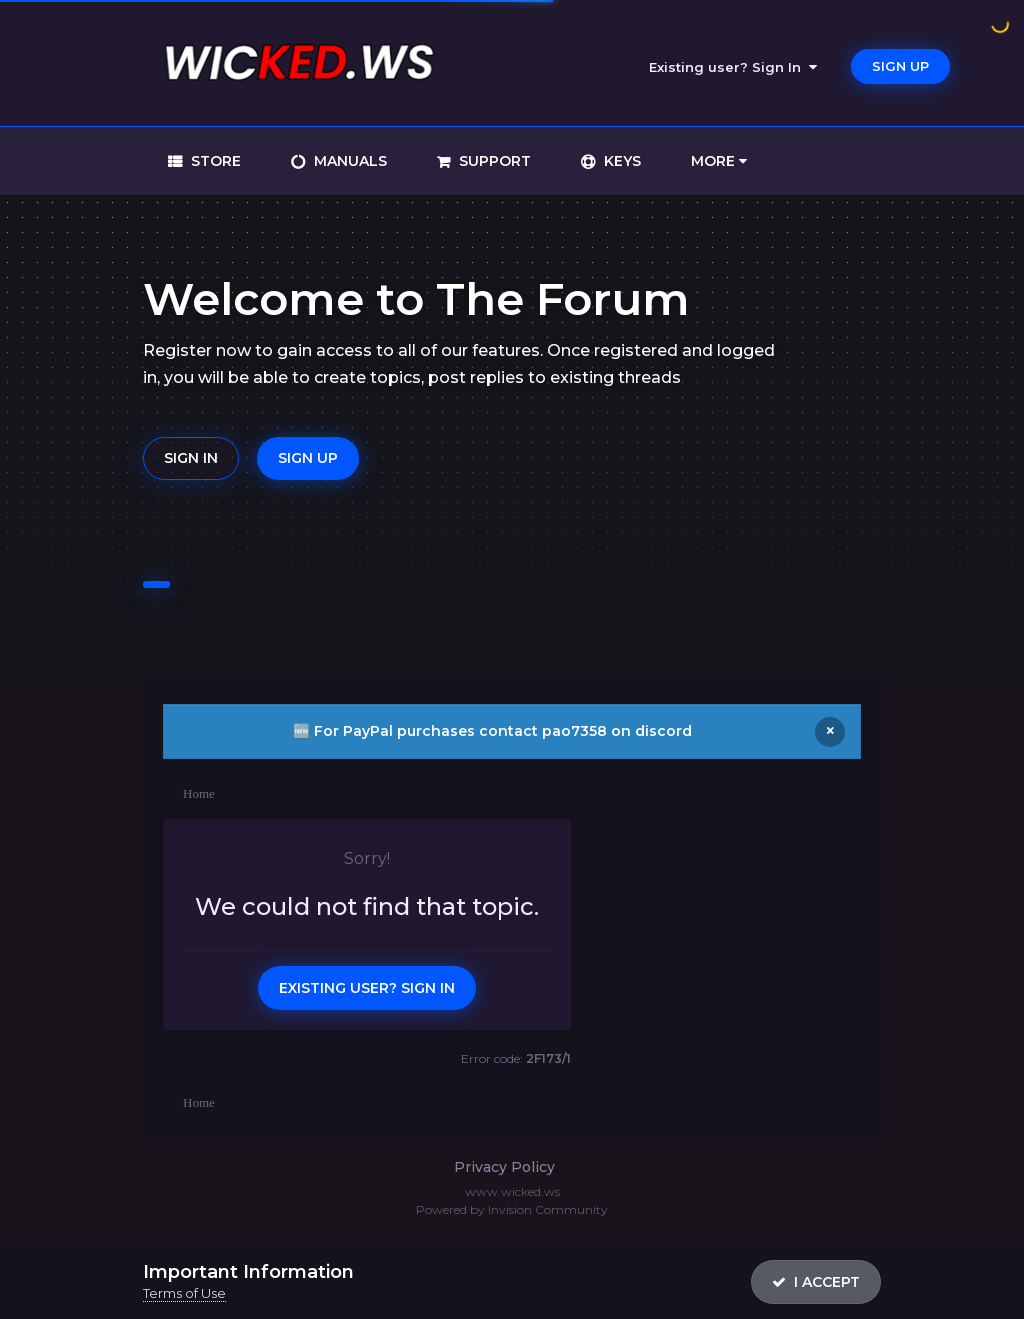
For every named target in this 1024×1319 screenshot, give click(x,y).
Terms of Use (184, 1293)
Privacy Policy (504, 1167)
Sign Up (900, 66)
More (719, 161)
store (214, 161)
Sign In (191, 458)
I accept (816, 1282)
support (493, 161)
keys (620, 161)
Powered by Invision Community (512, 1209)
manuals (348, 161)
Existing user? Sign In (733, 67)
